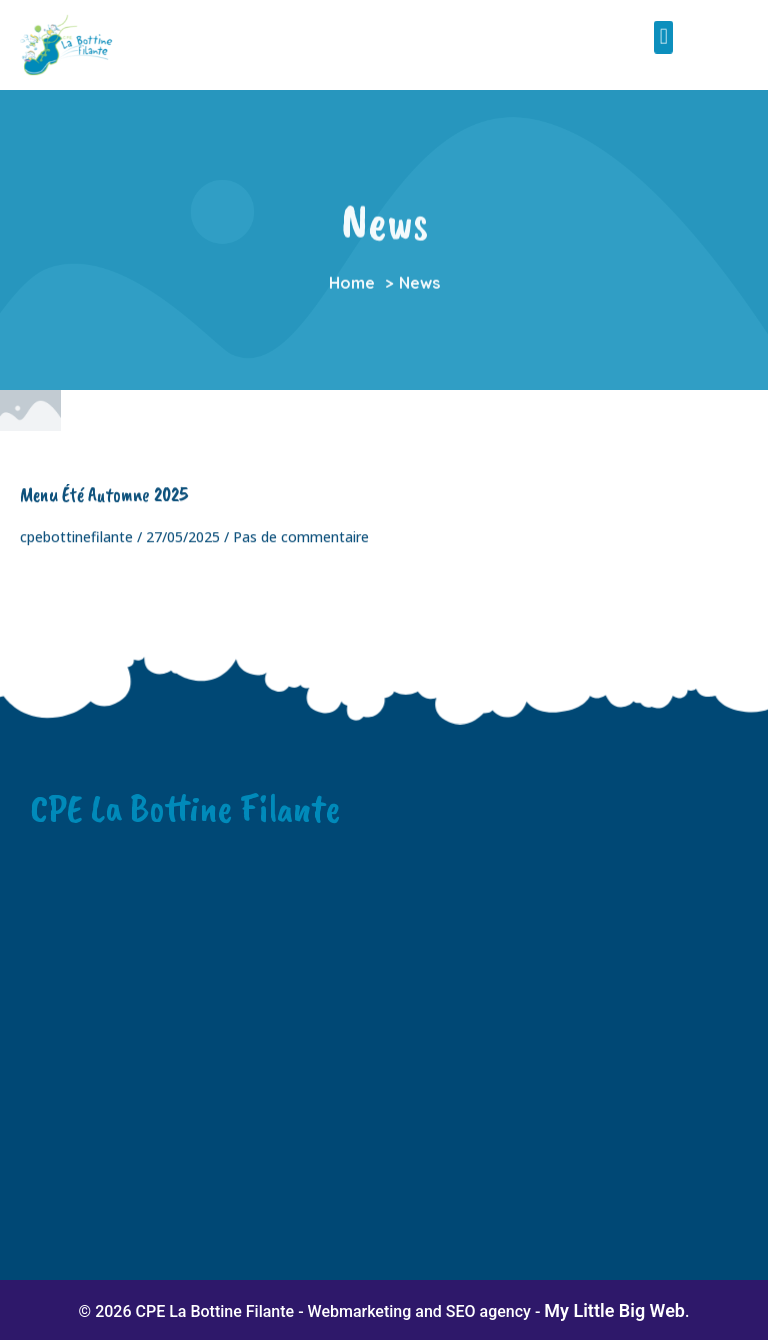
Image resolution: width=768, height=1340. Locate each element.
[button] (663, 38)
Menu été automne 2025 (104, 500)
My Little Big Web (614, 1310)
